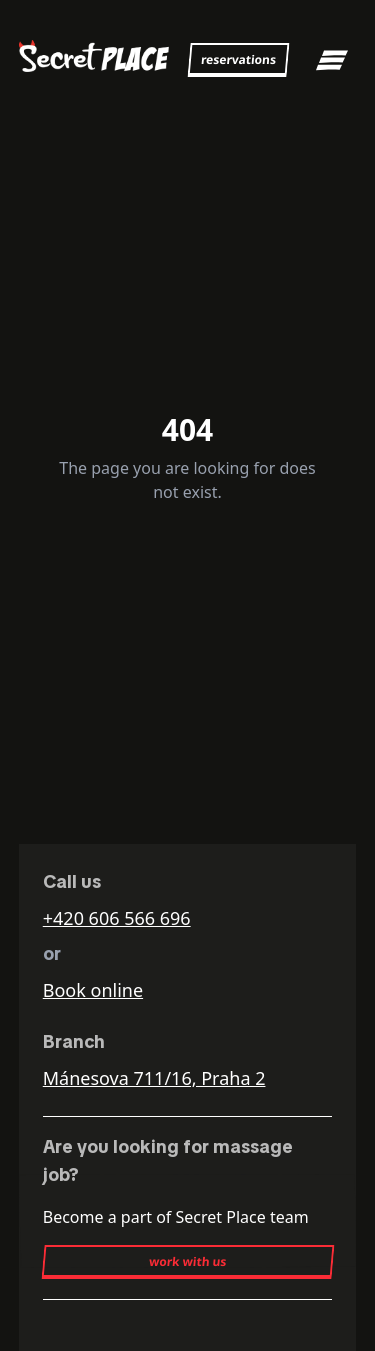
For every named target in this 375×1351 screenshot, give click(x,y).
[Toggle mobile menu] (332, 60)
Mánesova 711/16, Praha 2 (154, 1078)
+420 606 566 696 (117, 918)
